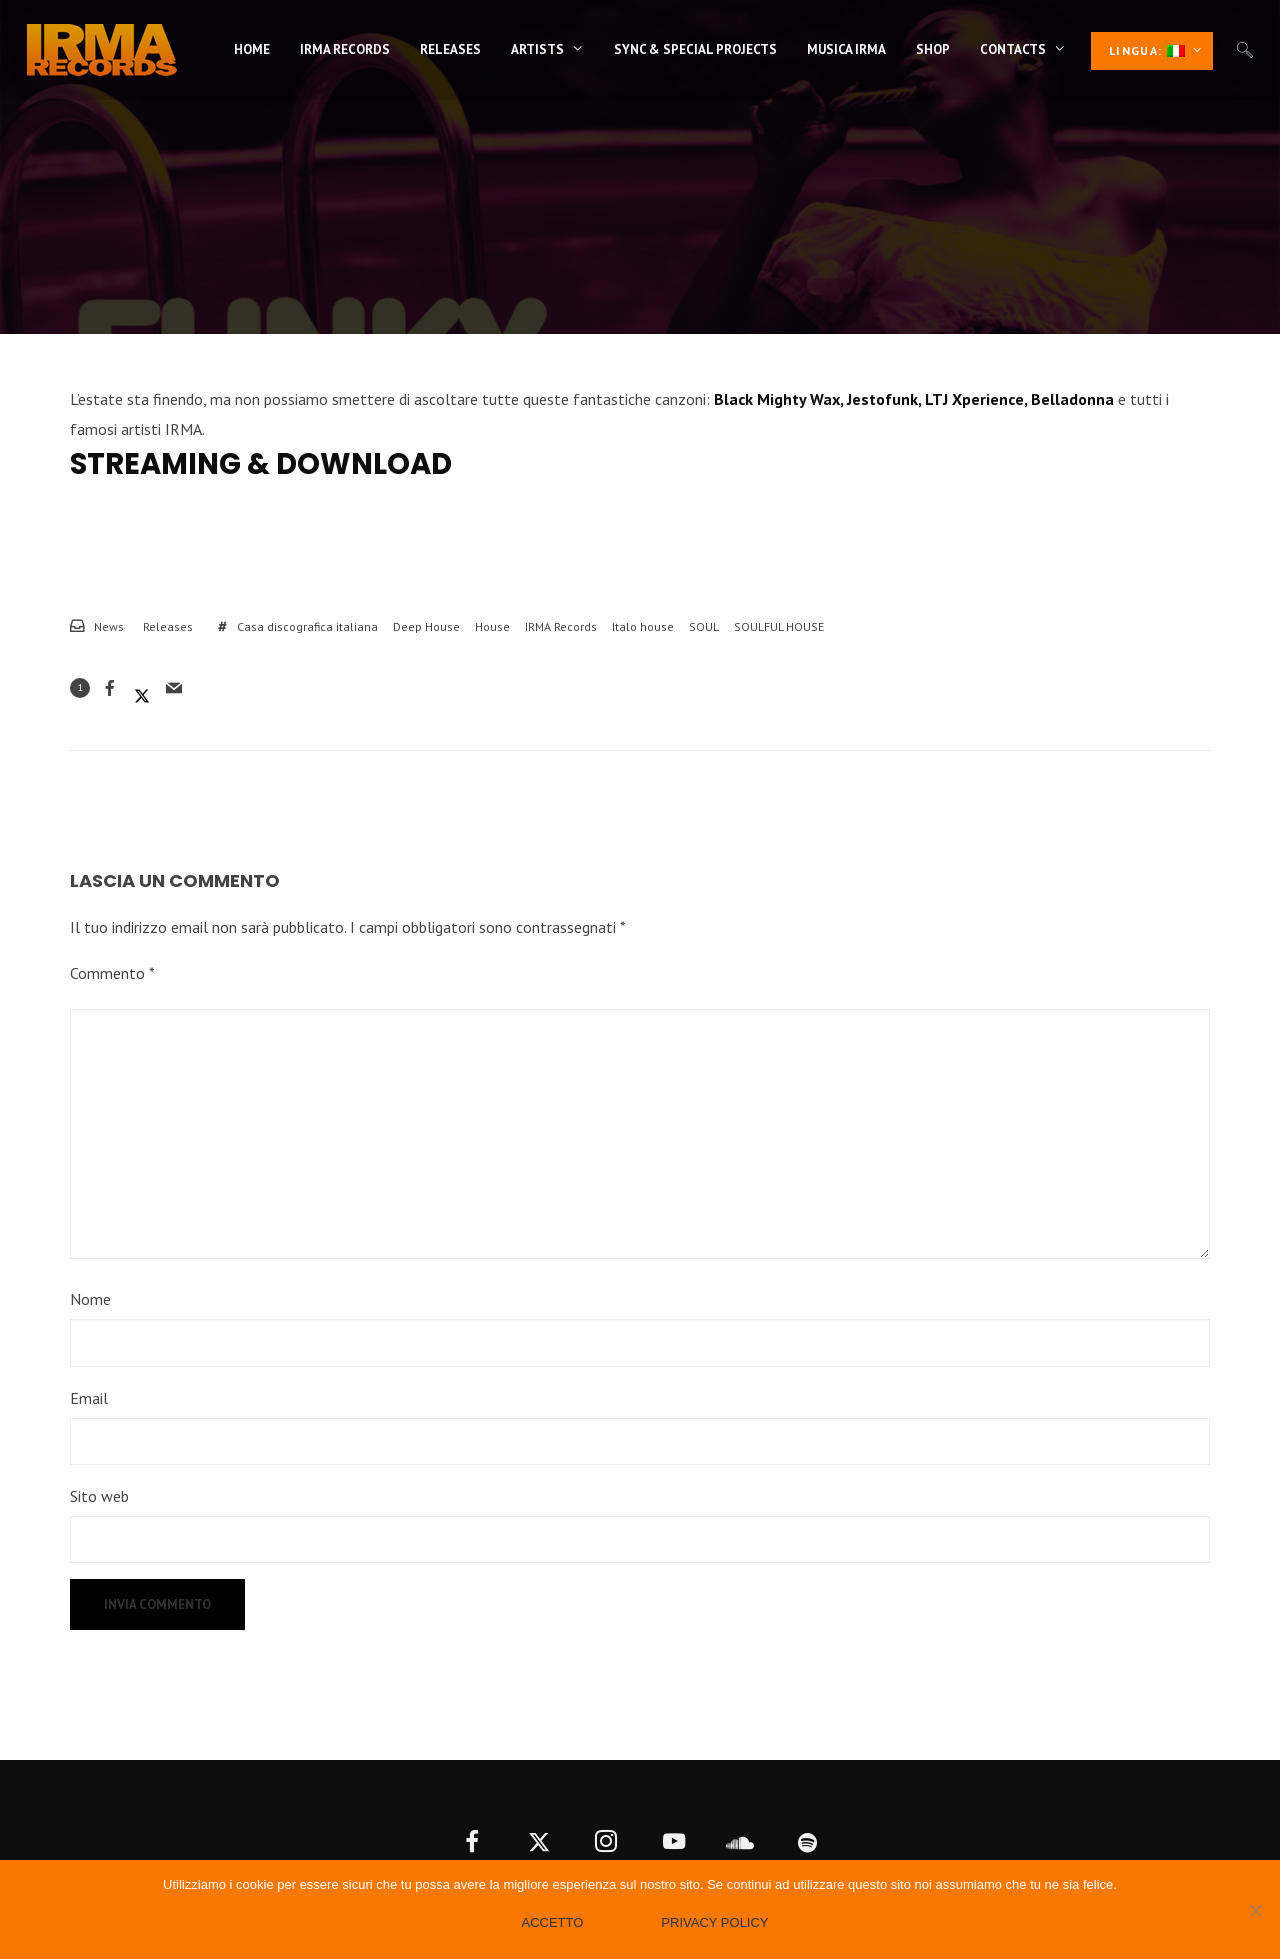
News (109, 626)
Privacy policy (714, 1922)
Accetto (552, 1922)
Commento (112, 973)
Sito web (99, 1496)
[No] (1255, 1910)
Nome (90, 1299)
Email (89, 1398)
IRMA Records (561, 626)
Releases (168, 626)
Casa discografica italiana (307, 626)
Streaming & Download (261, 464)
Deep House (426, 626)
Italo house (643, 626)
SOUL (704, 626)
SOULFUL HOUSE (779, 626)
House (492, 626)
